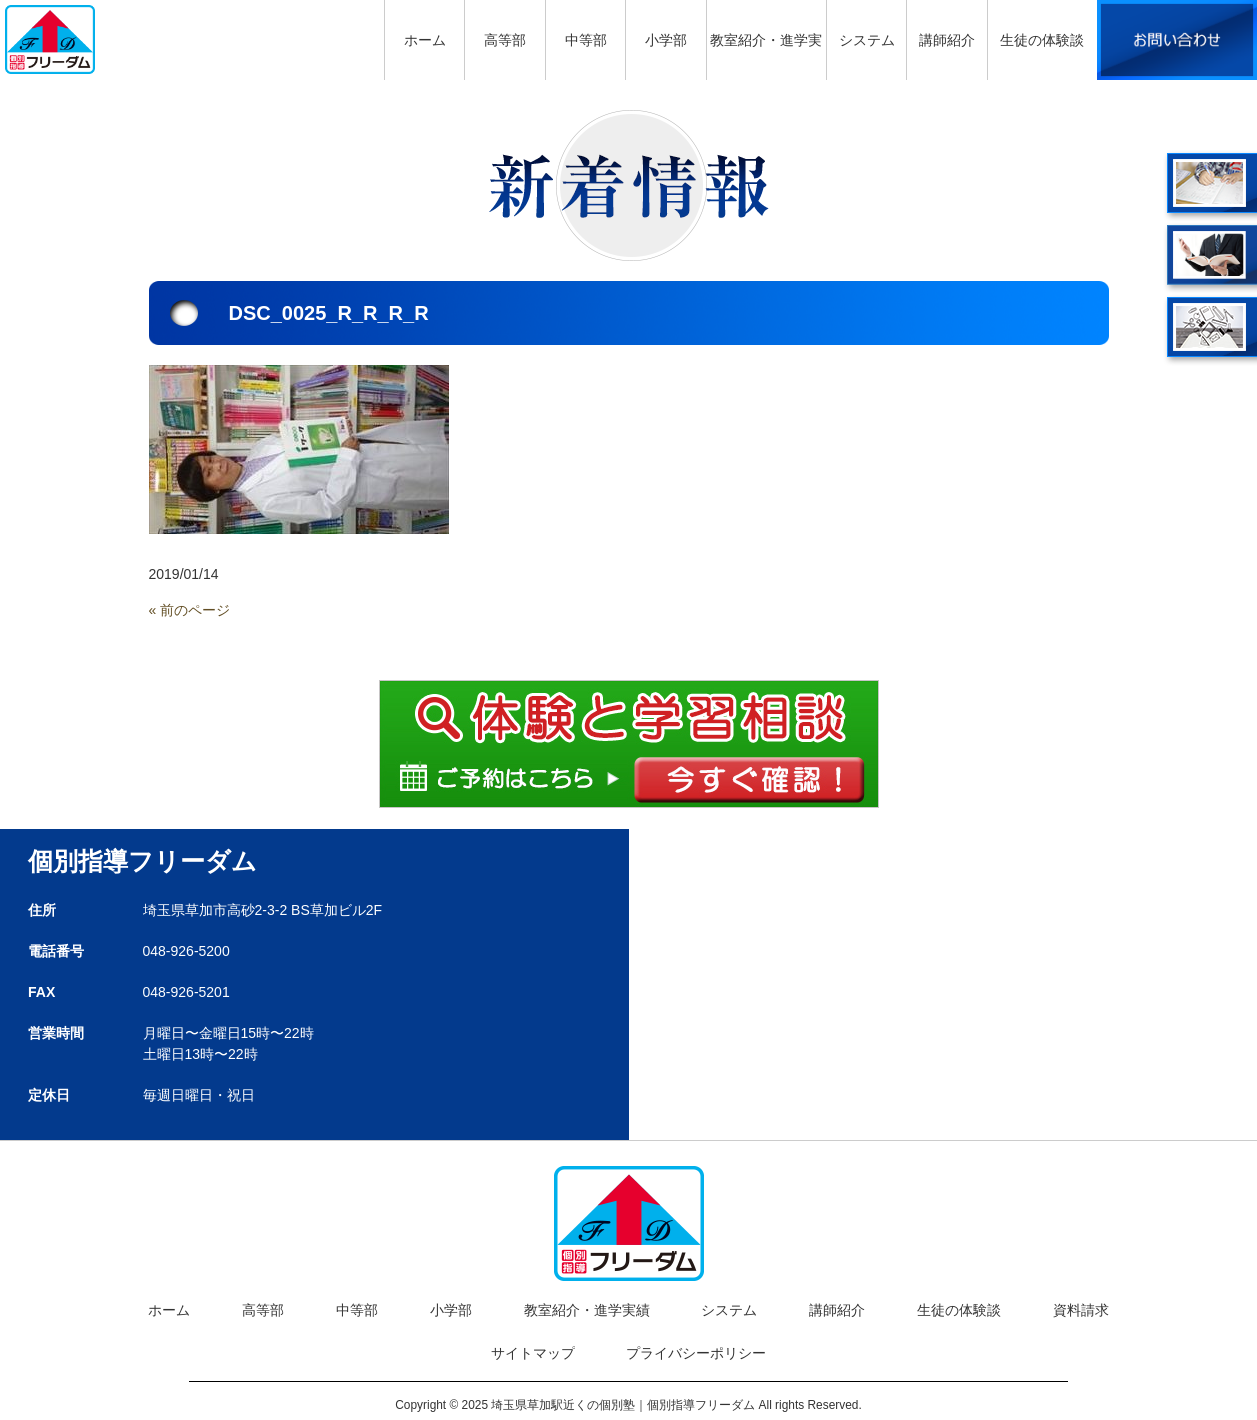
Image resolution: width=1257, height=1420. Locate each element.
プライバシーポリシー (696, 1353)
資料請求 (1081, 1310)
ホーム (169, 1310)
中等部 (357, 1310)
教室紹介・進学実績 (587, 1310)
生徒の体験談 (959, 1310)
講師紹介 (837, 1310)
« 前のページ (190, 610)
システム (729, 1310)
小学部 (451, 1310)
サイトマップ (533, 1353)
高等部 (263, 1310)
